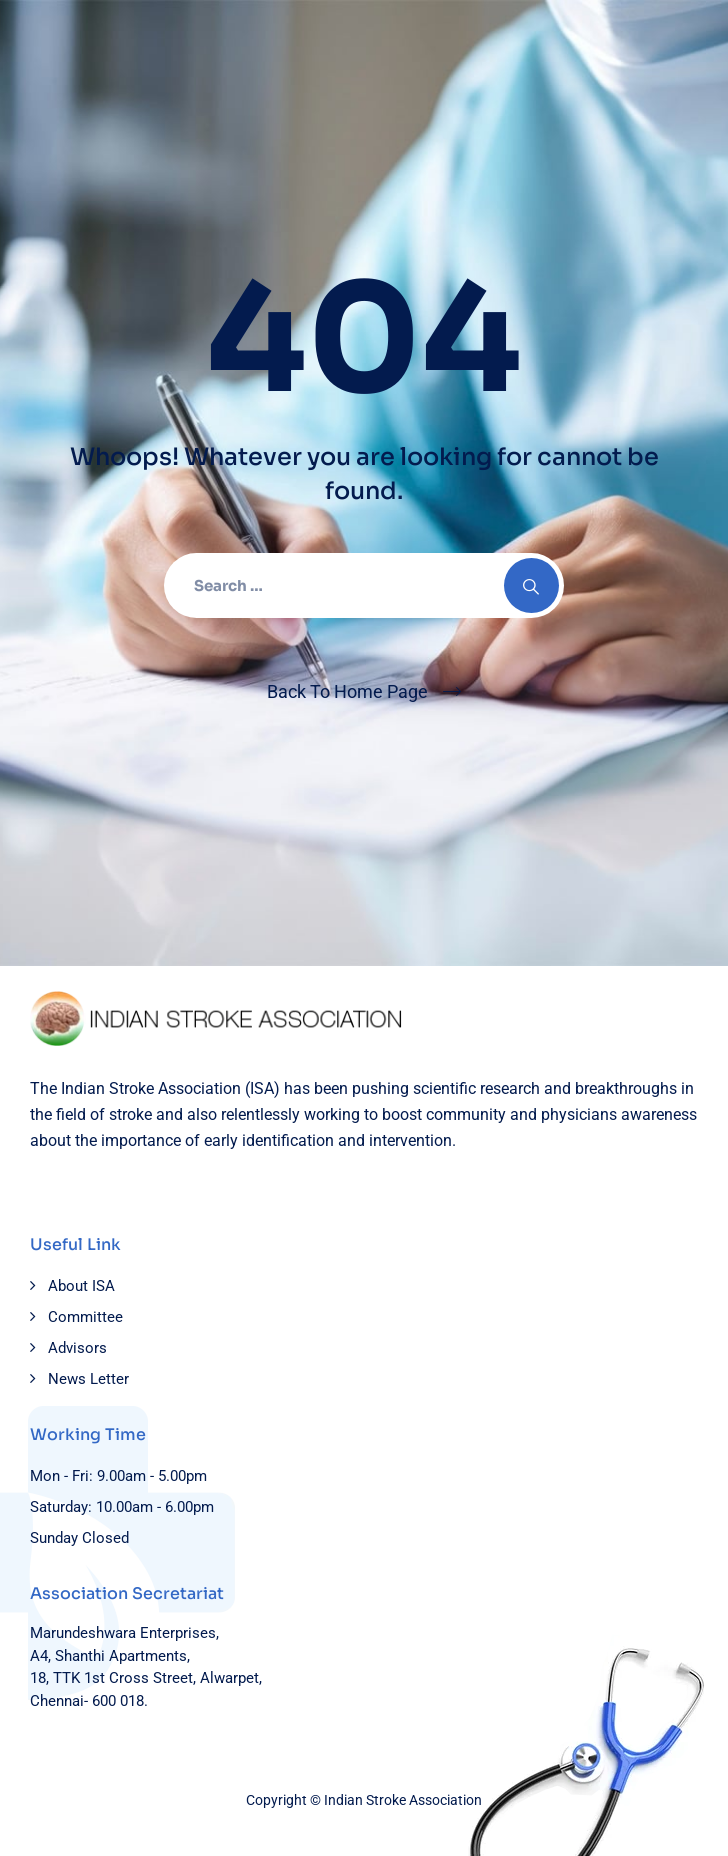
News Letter (88, 1379)
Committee (85, 1317)
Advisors (77, 1348)
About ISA (81, 1286)
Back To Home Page (347, 691)
